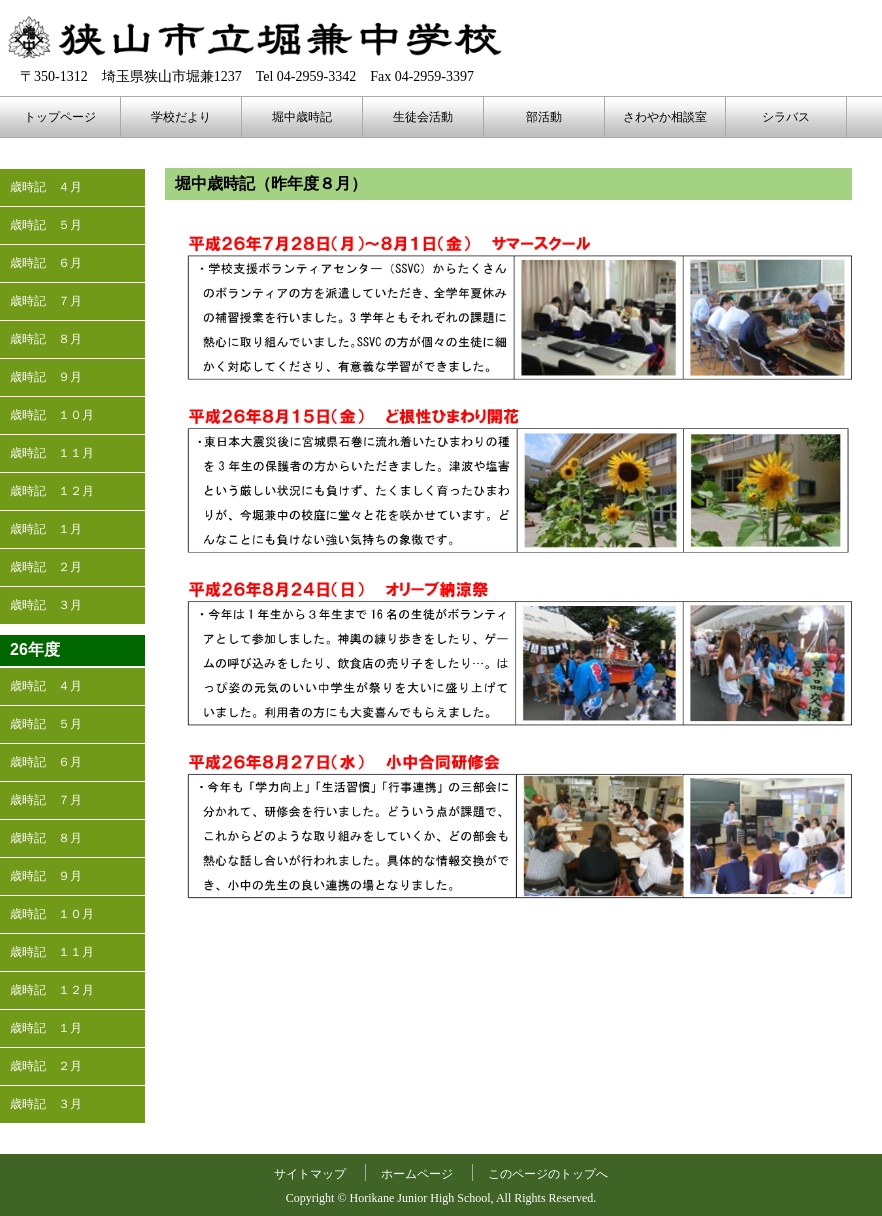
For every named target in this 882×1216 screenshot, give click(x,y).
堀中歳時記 (302, 117)
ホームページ (417, 1174)
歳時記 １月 (46, 529)
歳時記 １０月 (52, 415)
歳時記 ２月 (46, 567)
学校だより (181, 117)
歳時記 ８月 (46, 339)
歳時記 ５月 (46, 225)
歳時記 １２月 (52, 491)
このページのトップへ (548, 1174)
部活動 (544, 117)
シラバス (786, 117)
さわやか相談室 (665, 117)
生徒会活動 (423, 117)
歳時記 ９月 (46, 377)
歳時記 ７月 (46, 301)
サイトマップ (310, 1174)
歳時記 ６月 (46, 263)
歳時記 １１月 (52, 453)
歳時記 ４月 (46, 187)
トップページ (60, 117)
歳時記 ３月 (46, 605)
